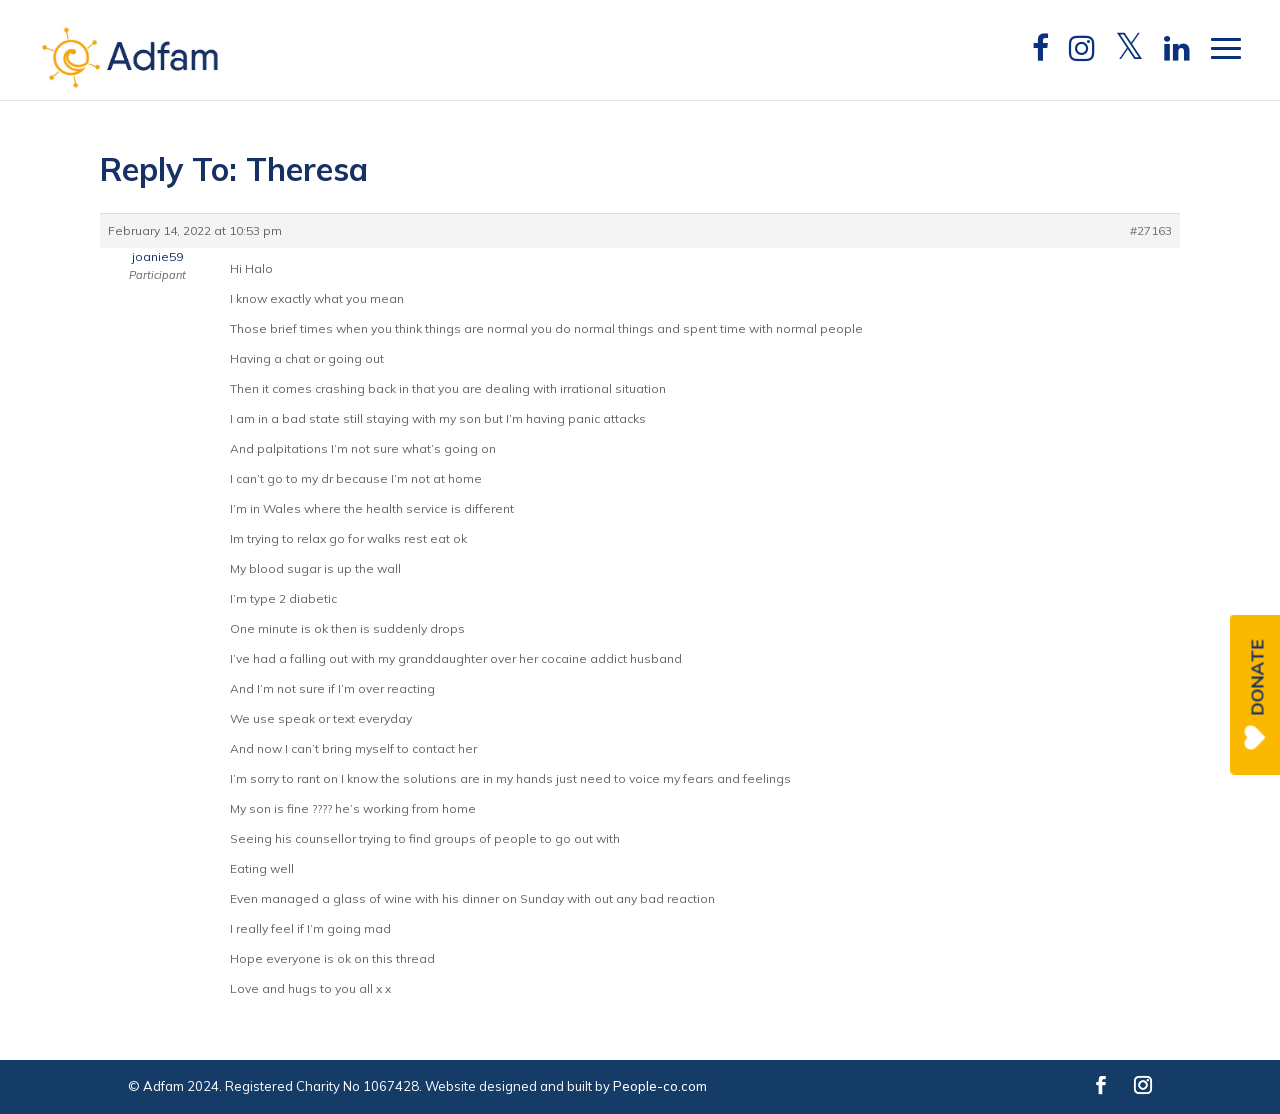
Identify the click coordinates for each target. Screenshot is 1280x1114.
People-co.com (660, 1086)
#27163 (1151, 230)
